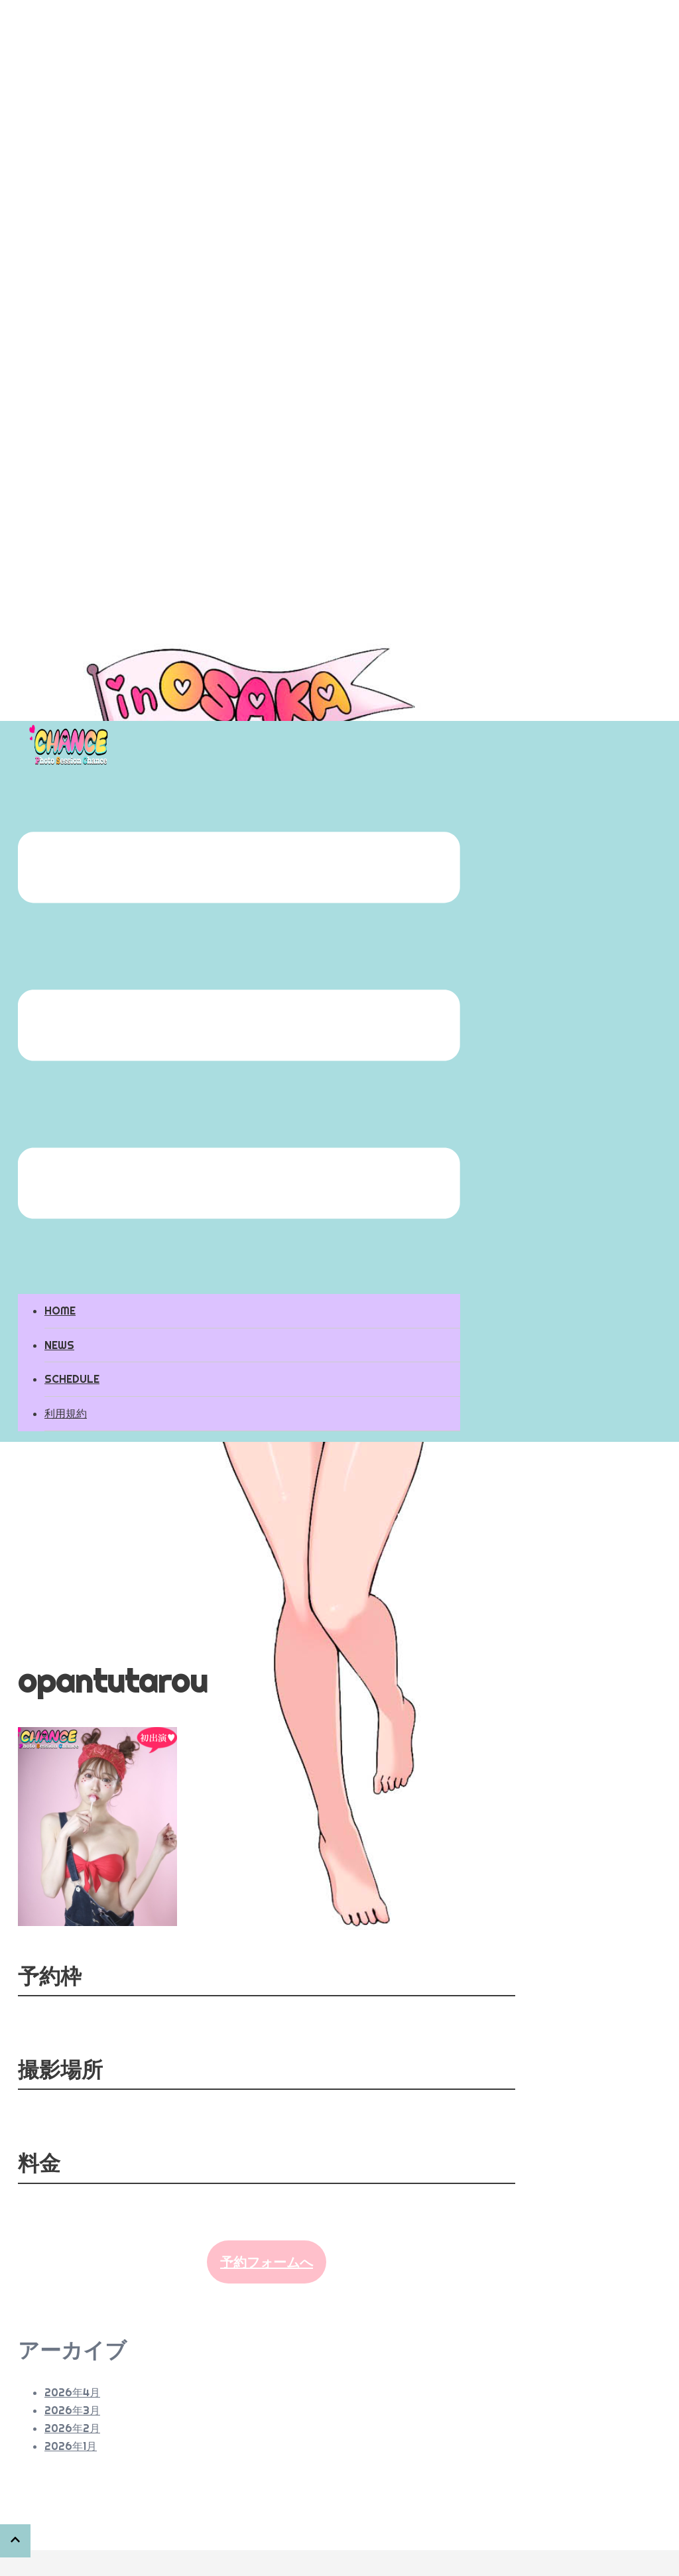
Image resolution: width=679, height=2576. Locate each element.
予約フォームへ (266, 2262)
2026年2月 (72, 2428)
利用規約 (65, 1413)
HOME (60, 1310)
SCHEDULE (71, 1378)
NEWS (59, 1345)
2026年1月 (70, 2446)
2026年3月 (72, 2410)
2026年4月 (72, 2392)
